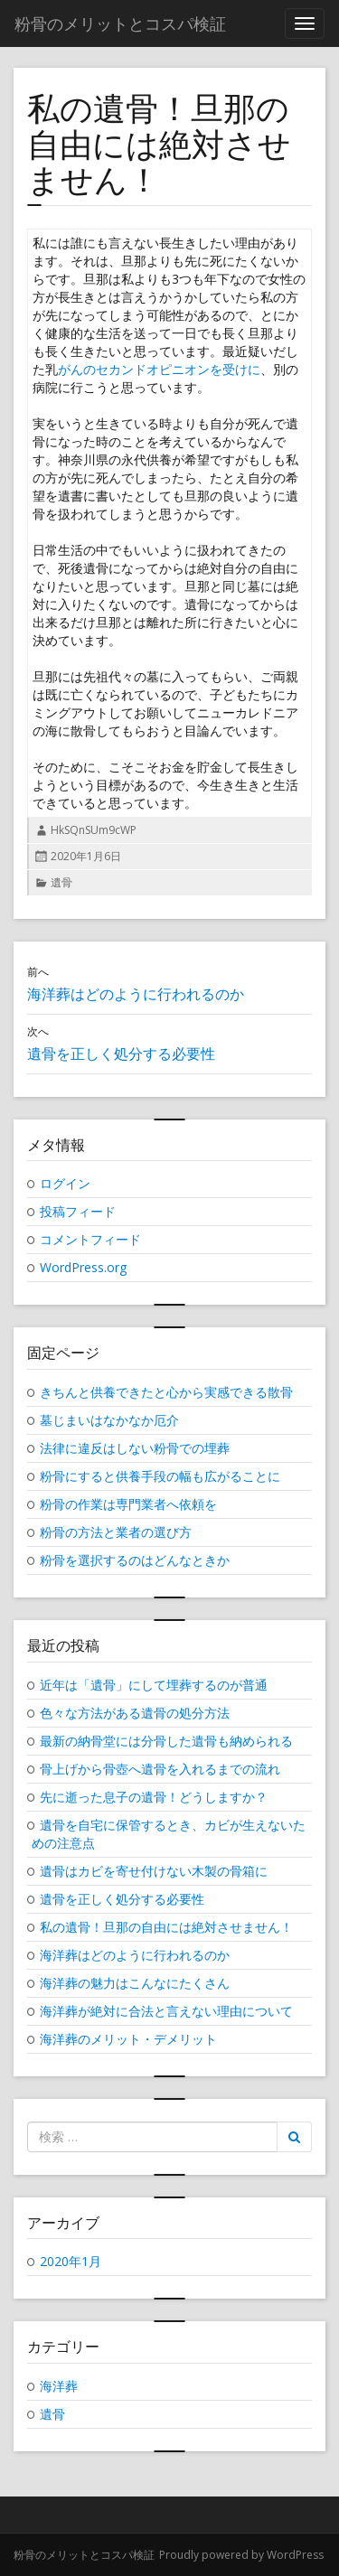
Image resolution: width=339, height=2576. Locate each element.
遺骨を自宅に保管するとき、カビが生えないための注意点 (169, 1833)
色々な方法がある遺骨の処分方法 (135, 1712)
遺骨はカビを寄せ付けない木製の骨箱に (154, 1870)
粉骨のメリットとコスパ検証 (84, 2554)
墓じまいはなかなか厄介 (109, 1420)
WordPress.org (83, 1267)
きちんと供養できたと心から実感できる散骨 (166, 1391)
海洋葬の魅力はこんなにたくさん (135, 1982)
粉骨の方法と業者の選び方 (116, 1532)
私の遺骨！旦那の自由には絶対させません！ (166, 1926)
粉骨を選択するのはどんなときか (135, 1560)
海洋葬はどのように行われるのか (135, 1954)
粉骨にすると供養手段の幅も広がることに (160, 1476)
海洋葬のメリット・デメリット (128, 2038)
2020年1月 (70, 2261)
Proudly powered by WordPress (241, 2554)
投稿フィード (78, 1211)
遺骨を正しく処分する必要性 (122, 1898)
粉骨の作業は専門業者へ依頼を (128, 1504)
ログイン (65, 1183)
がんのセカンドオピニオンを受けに (159, 369)
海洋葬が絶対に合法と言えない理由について (166, 2010)
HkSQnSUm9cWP (94, 830)
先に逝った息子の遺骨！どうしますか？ (154, 1796)
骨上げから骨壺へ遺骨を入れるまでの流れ (160, 1768)
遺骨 (61, 882)
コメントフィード (90, 1239)
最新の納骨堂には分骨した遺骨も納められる (166, 1740)
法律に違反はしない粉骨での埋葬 (135, 1448)
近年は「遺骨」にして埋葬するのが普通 (154, 1684)
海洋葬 (59, 2385)
